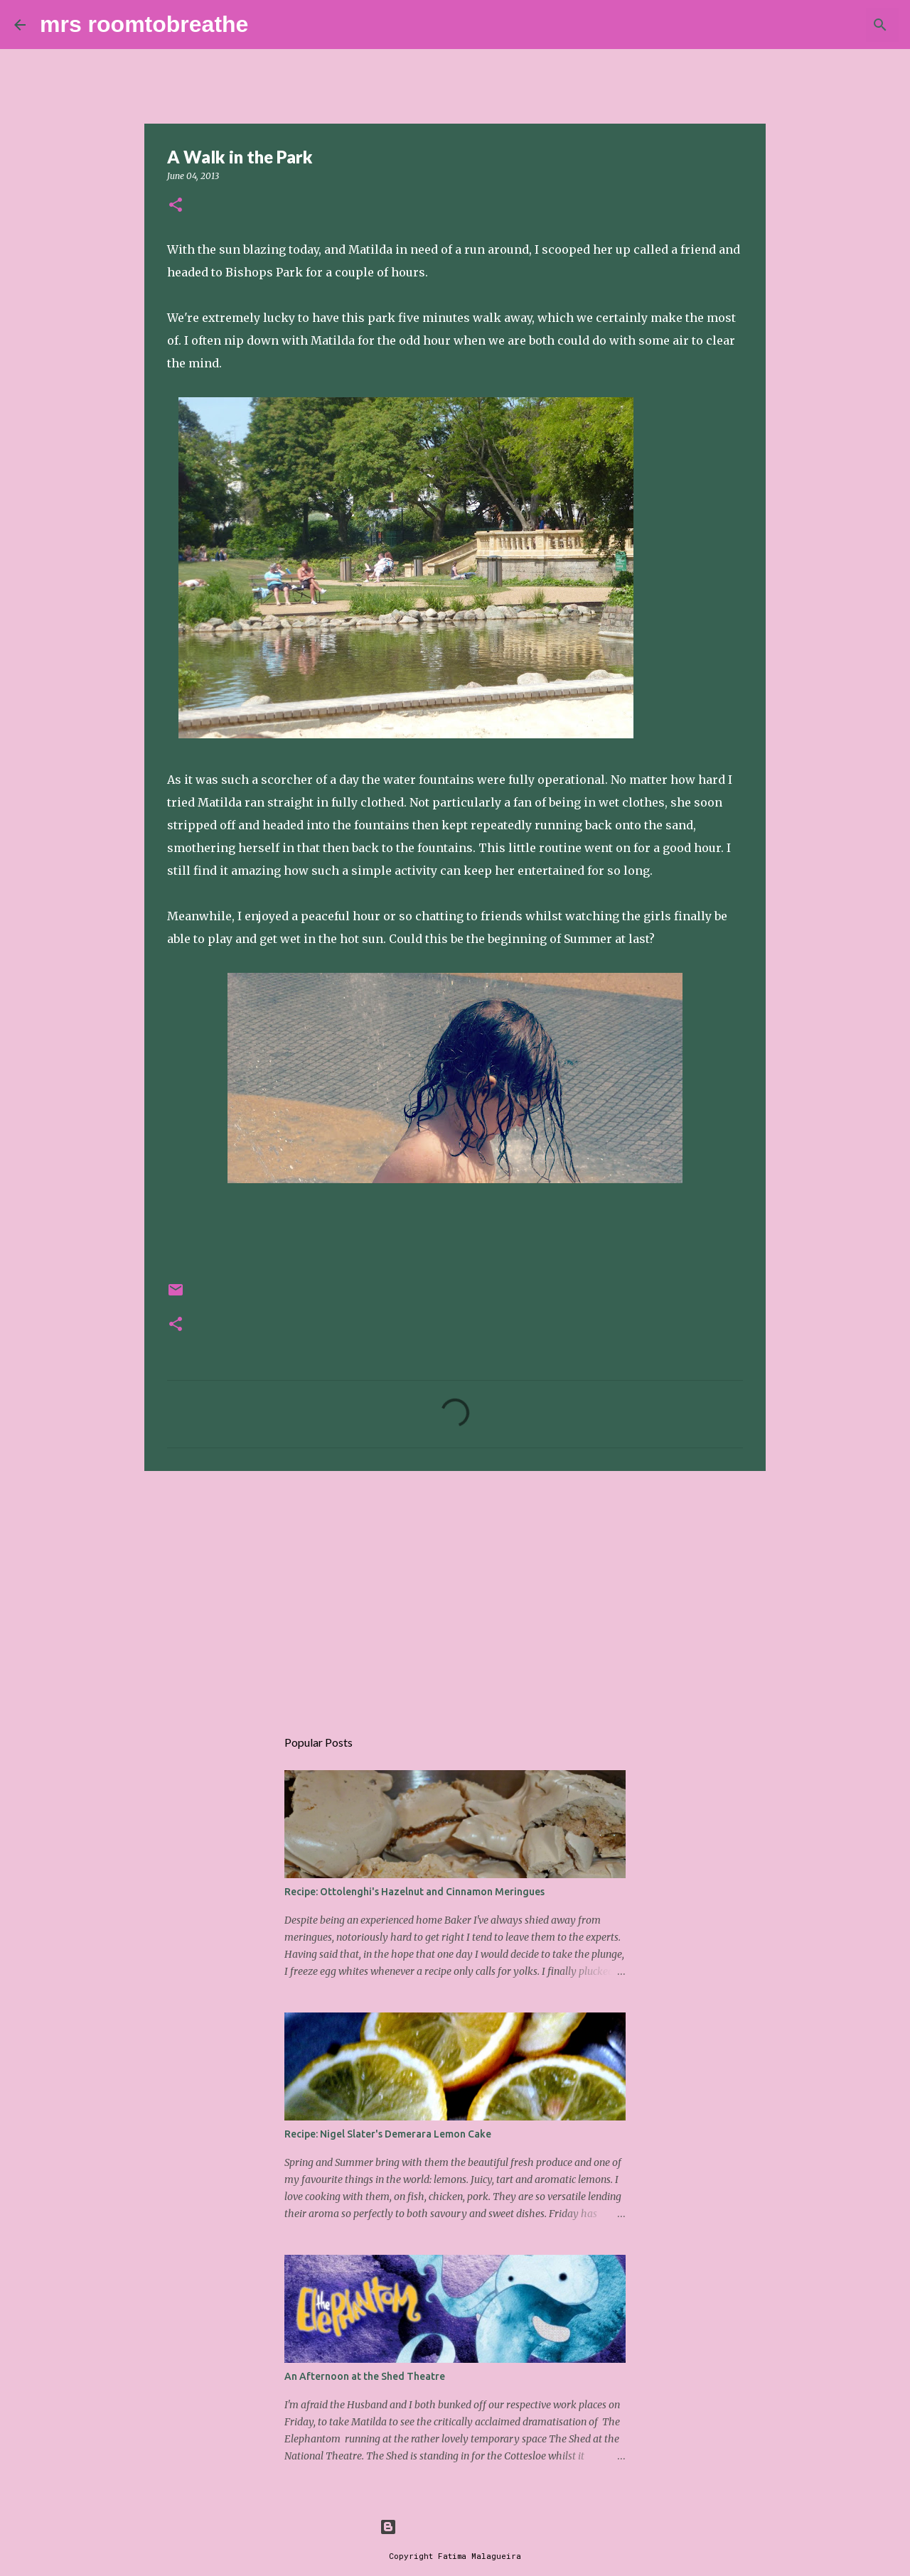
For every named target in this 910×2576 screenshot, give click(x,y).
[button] (175, 205)
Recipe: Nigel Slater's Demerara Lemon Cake (387, 2134)
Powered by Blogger (455, 2526)
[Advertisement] (455, 1591)
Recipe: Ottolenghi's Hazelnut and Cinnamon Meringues (414, 1891)
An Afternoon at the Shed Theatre (364, 2376)
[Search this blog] (824, 25)
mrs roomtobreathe (144, 24)
